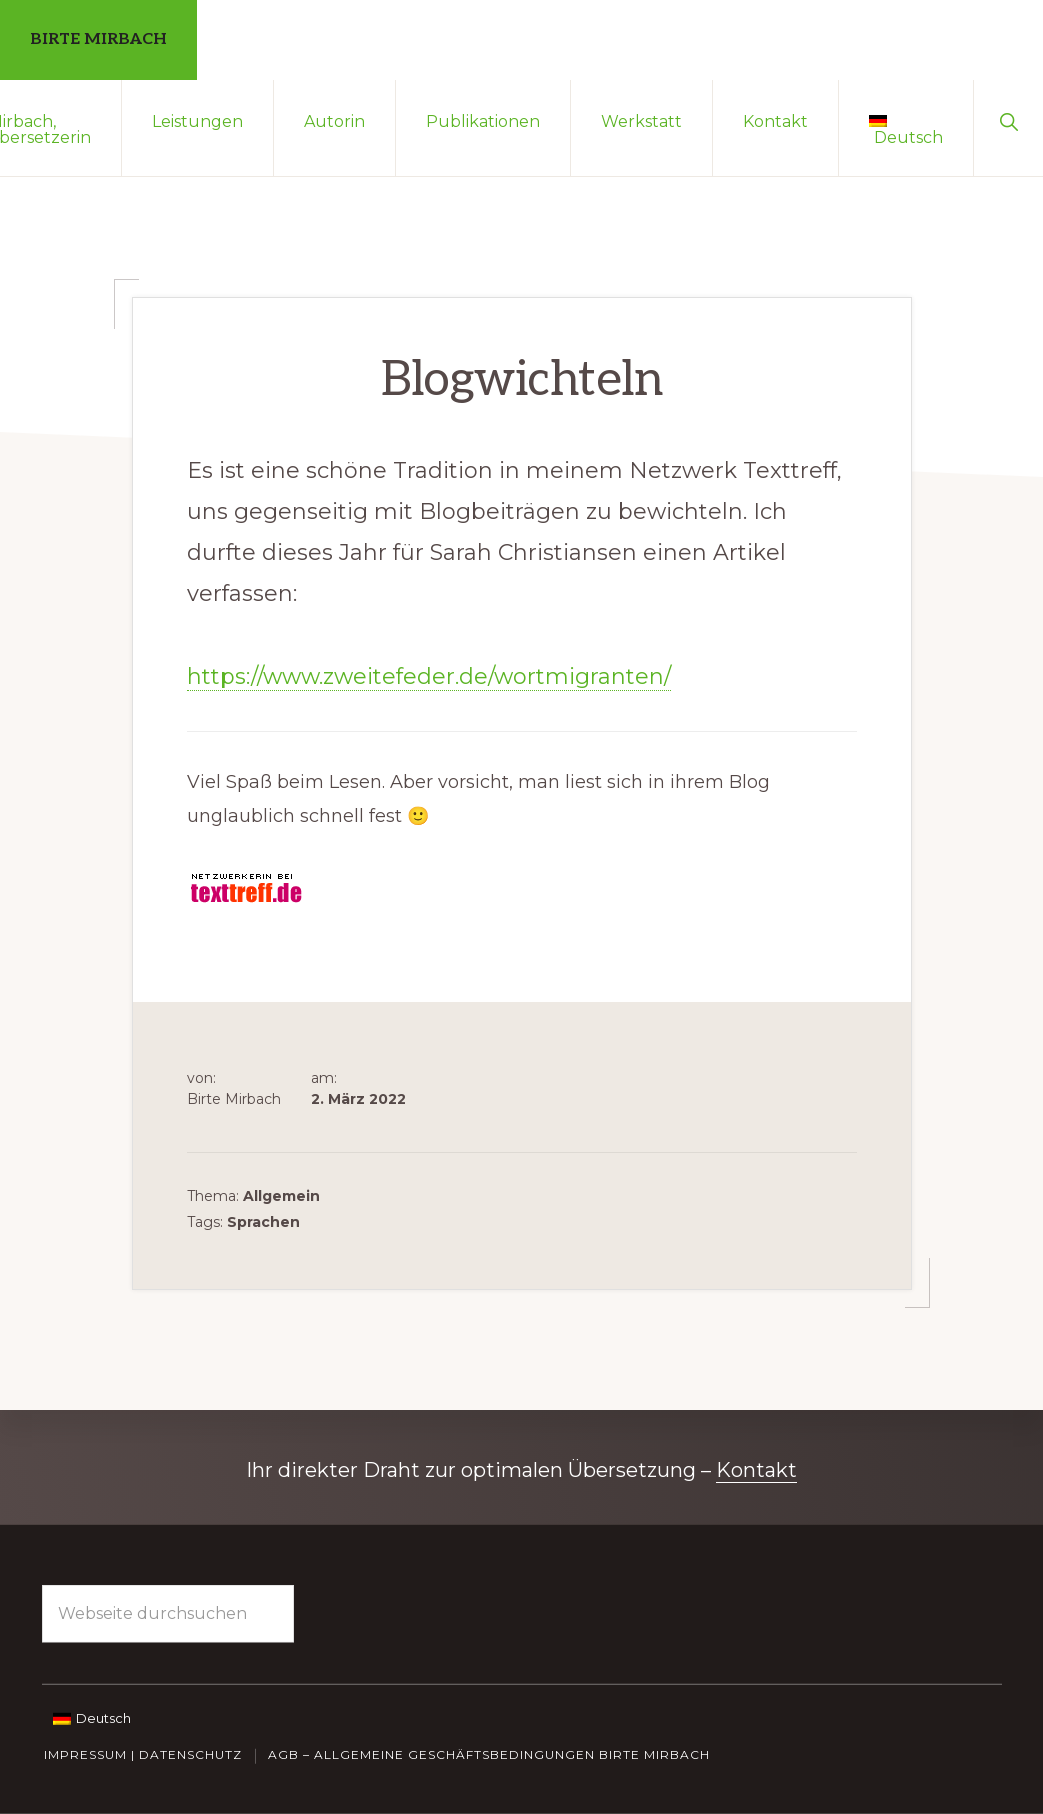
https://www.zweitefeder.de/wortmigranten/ (429, 676)
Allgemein (281, 1196)
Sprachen (263, 1222)
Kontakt (756, 1470)
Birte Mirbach (98, 39)
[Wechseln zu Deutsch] (92, 1717)
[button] (1008, 120)
